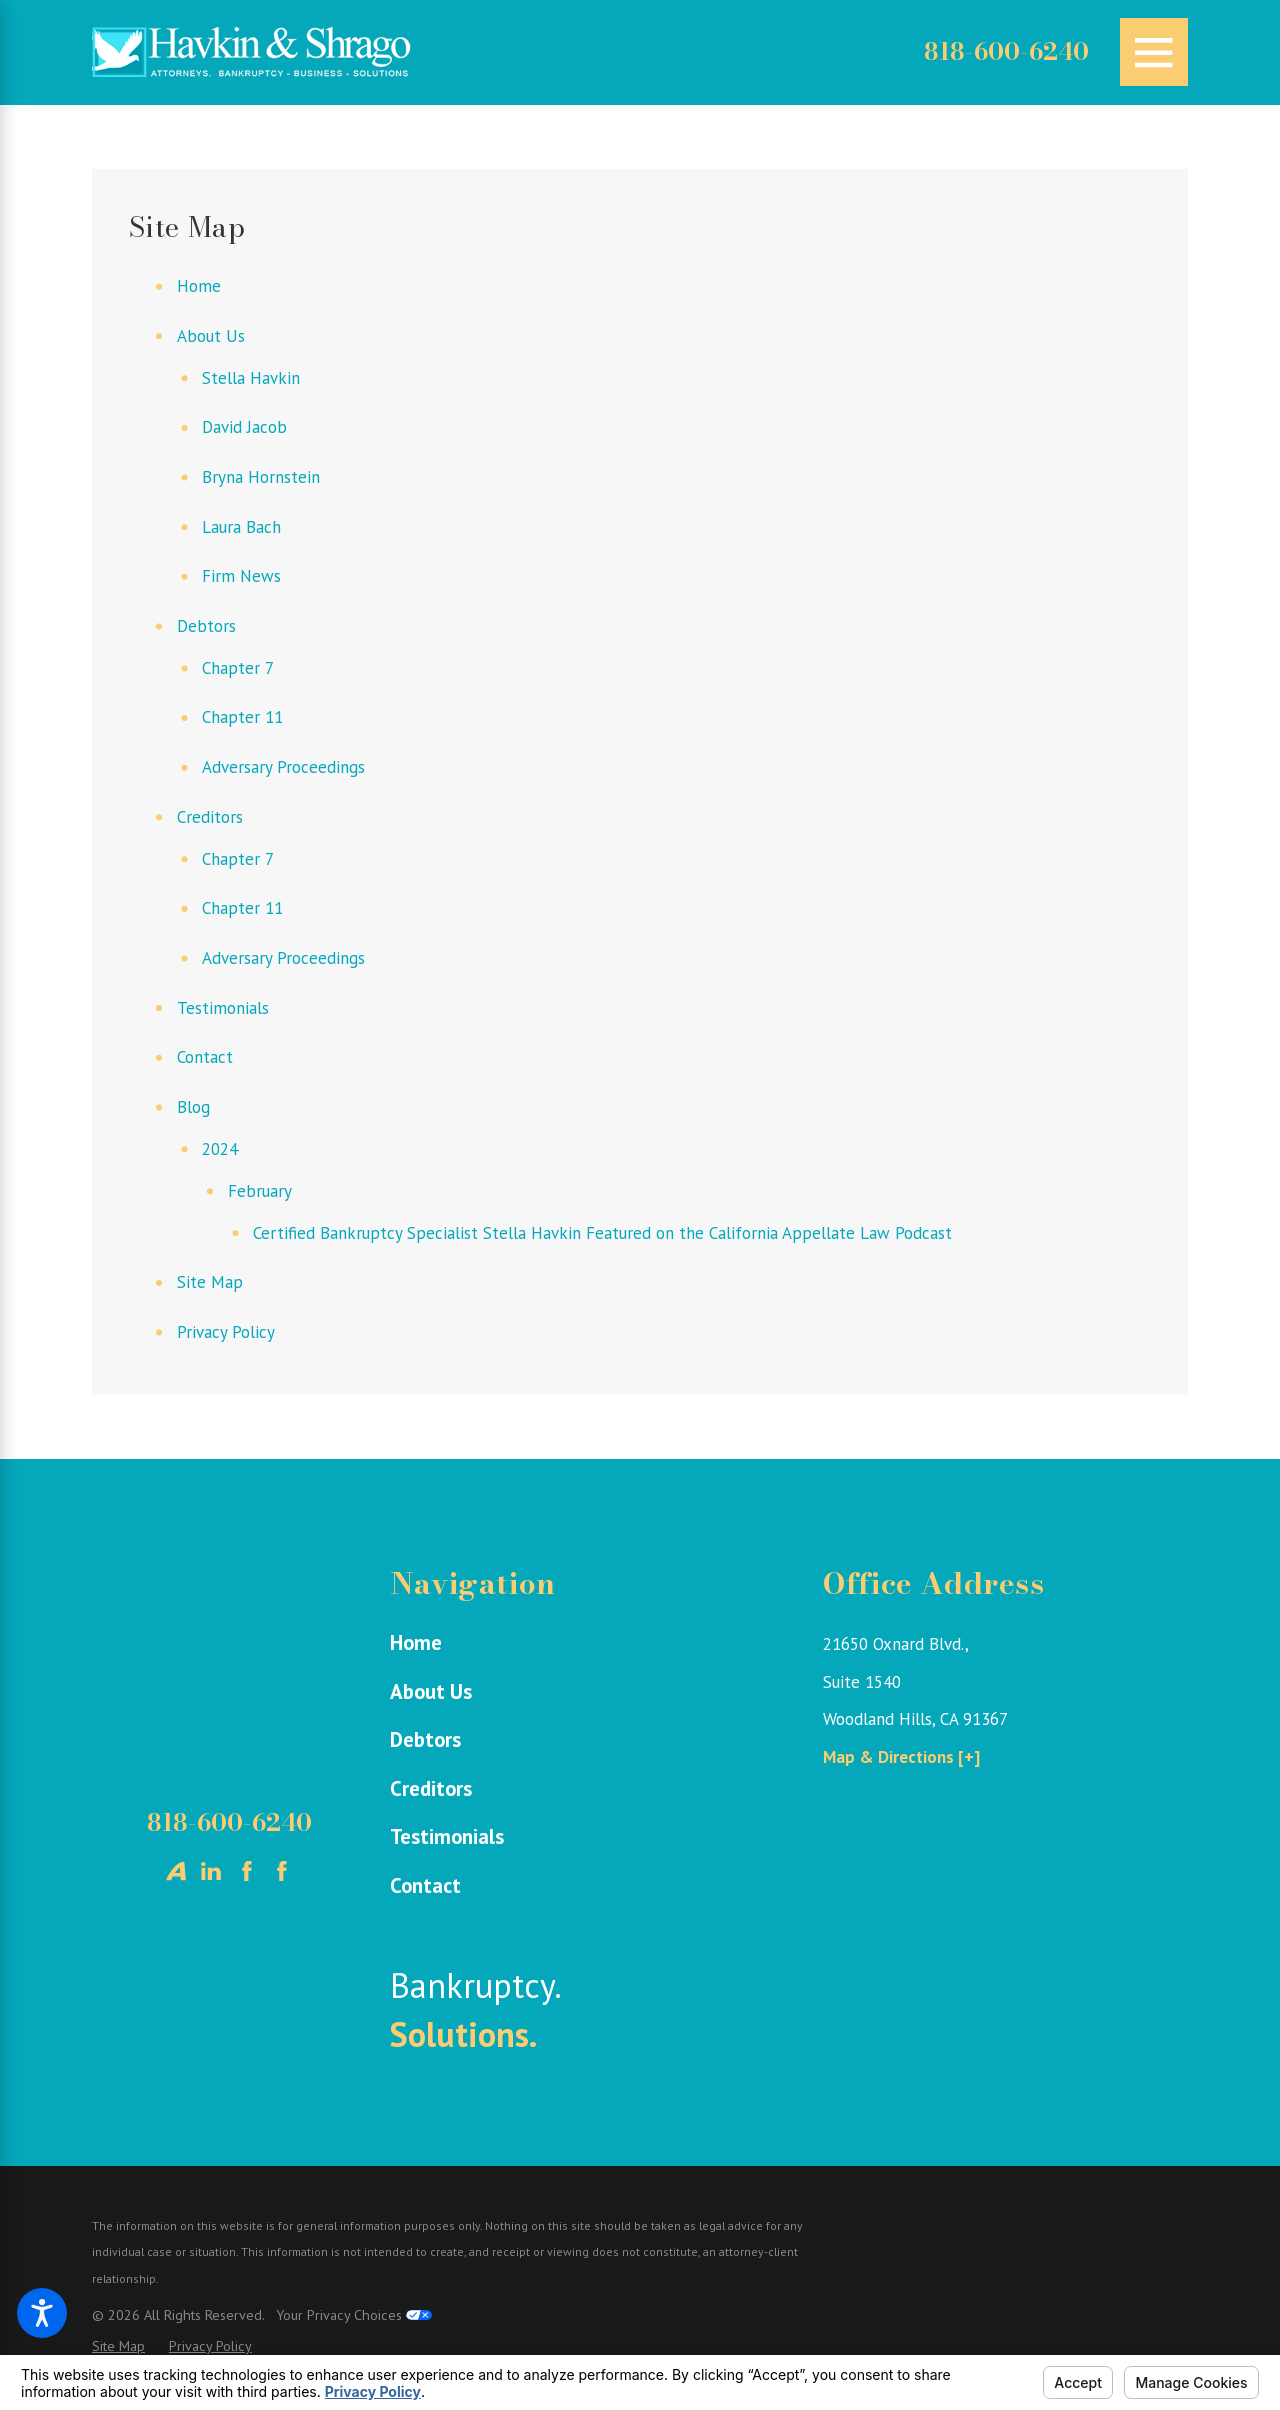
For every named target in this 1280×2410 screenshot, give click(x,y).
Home (199, 286)
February (260, 1191)
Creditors (210, 817)
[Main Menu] (1154, 52)
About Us (211, 336)
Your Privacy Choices (354, 2315)
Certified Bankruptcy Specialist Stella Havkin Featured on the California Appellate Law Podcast (602, 1233)
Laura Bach (241, 527)
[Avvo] (176, 1871)
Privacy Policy (226, 1332)
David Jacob (244, 427)
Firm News (241, 576)
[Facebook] (247, 1871)
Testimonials (223, 1008)
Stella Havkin (251, 378)
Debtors (206, 626)
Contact (205, 1057)
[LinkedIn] (211, 1871)
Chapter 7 (238, 668)
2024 (220, 1149)
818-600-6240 (1006, 52)
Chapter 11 (242, 717)
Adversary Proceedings (283, 767)
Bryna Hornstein (261, 477)
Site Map (210, 1282)
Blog (193, 1107)
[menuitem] (572, 1642)
